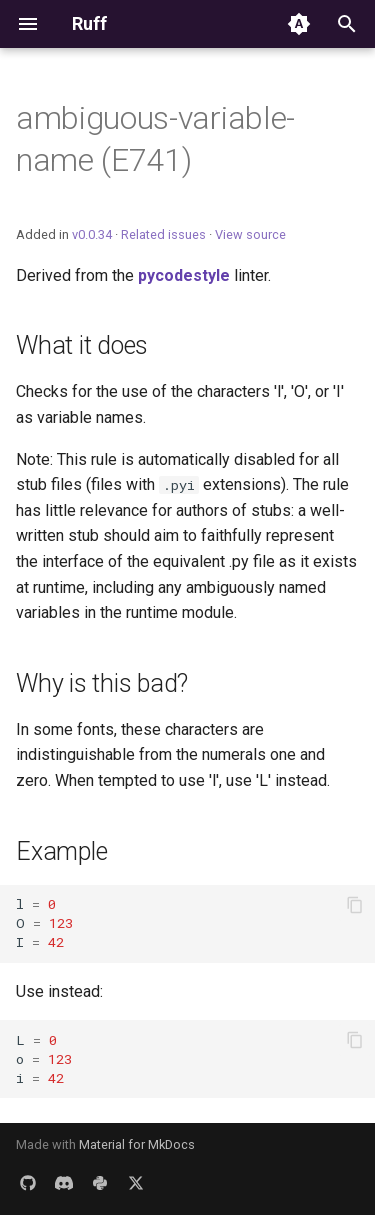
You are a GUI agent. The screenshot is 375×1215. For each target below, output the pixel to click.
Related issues (163, 234)
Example (61, 851)
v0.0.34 (92, 234)
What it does (82, 345)
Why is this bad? (102, 683)
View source (250, 234)
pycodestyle (184, 275)
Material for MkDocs (137, 1144)
